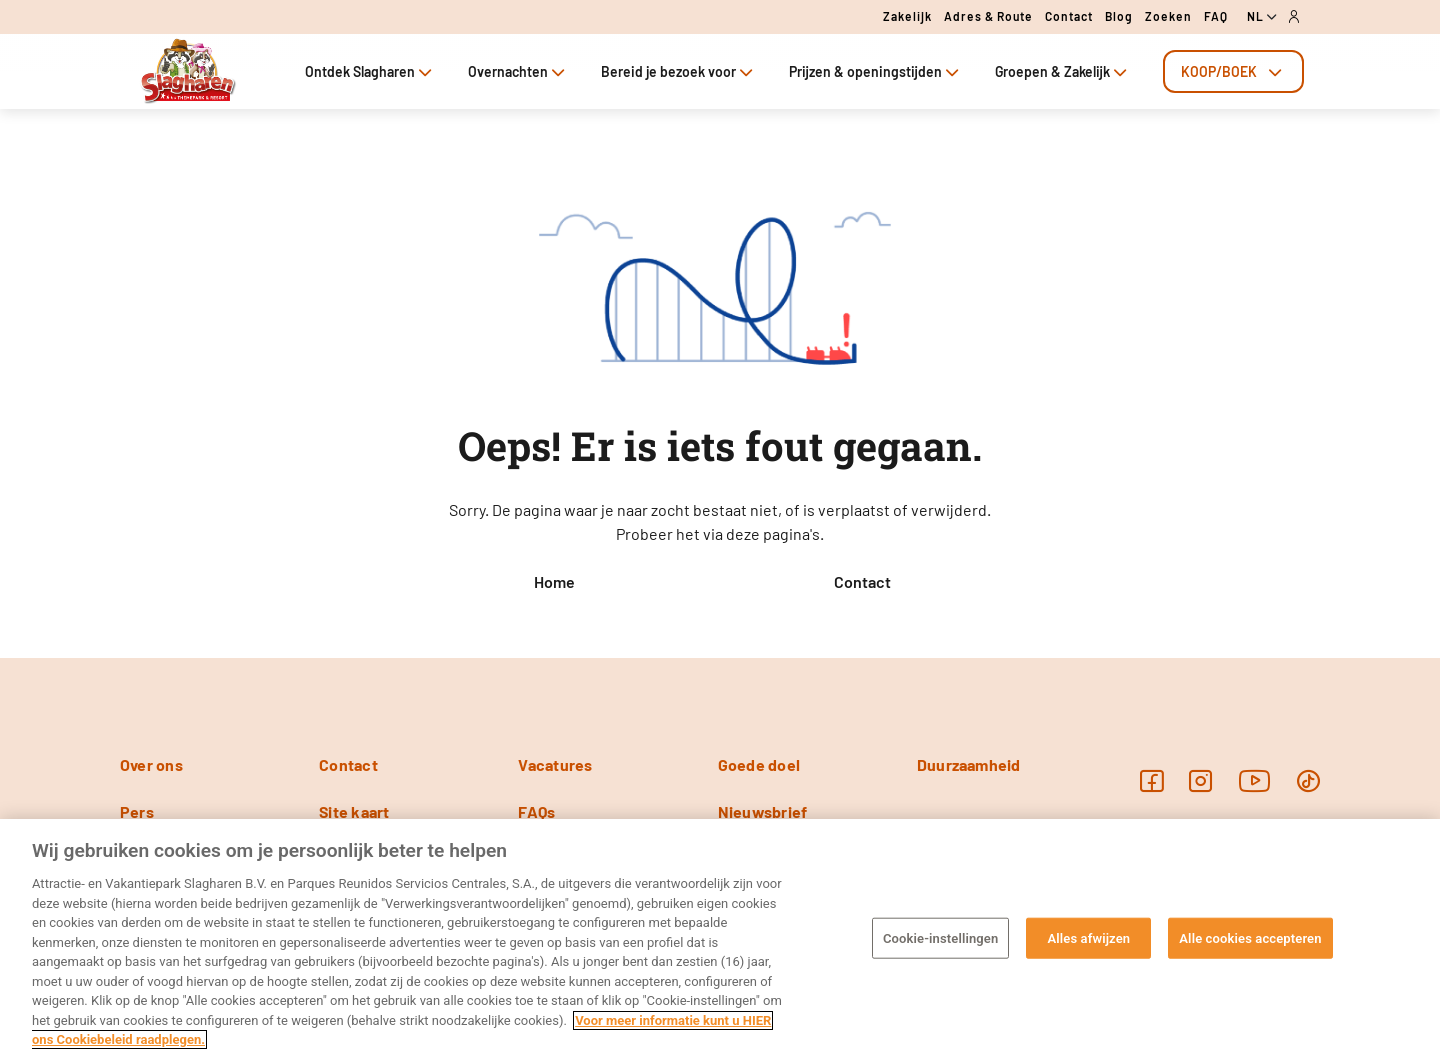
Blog (1119, 16)
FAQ (1216, 16)
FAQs (536, 811)
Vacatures (555, 764)
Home (554, 581)
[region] (720, 939)
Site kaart (354, 811)
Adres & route (988, 16)
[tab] (1233, 71)
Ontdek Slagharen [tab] (370, 71)
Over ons (151, 764)
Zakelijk (907, 16)
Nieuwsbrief (763, 811)
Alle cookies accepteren (1250, 937)
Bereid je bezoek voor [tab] (679, 71)
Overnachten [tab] (518, 71)
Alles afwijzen (1088, 937)
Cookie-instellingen (940, 937)
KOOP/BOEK (1233, 71)
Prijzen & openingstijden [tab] (876, 71)
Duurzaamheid (969, 764)
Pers (137, 811)
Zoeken (1168, 16)
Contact (1069, 16)
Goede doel (759, 764)
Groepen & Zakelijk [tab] (1063, 71)
